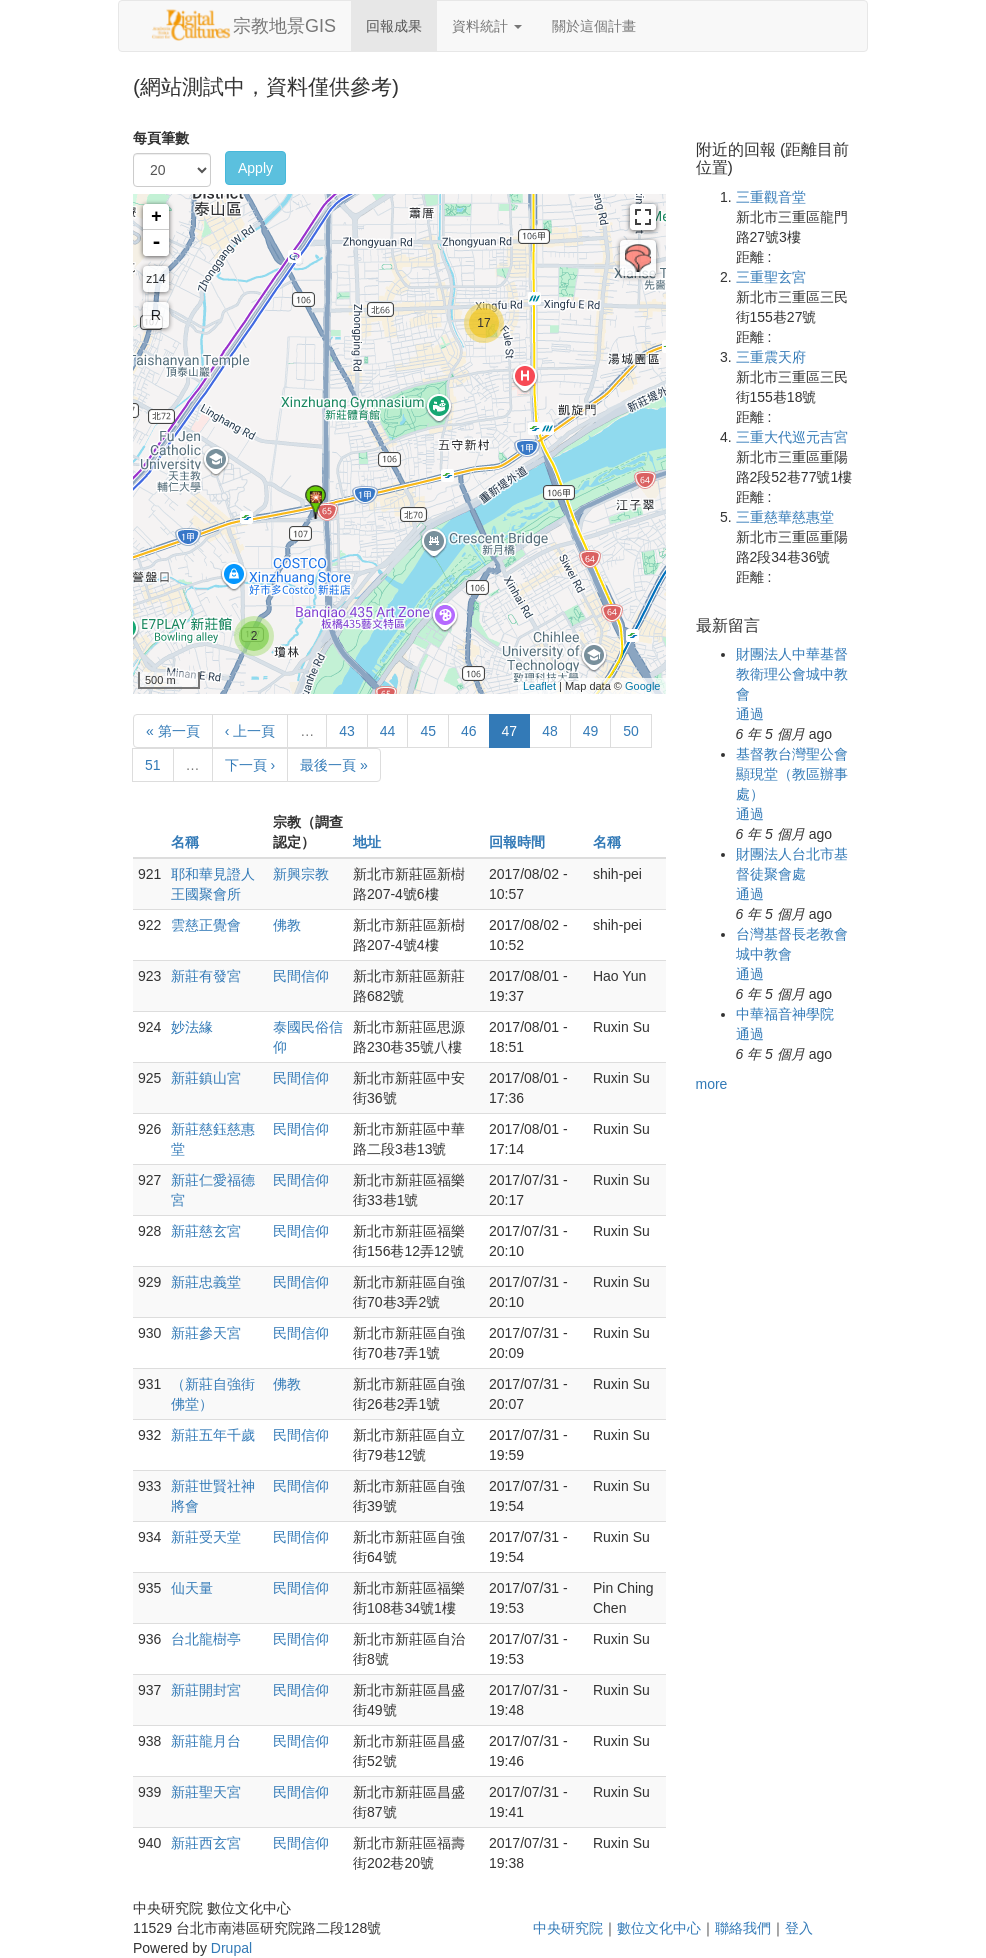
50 (631, 731)
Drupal (231, 1948)
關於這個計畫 (594, 26)
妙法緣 (192, 1027)
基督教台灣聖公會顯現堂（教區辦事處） (792, 774)
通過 (750, 714)
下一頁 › (250, 765)
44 (388, 731)
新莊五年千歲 (213, 1435)
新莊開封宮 (206, 1690)
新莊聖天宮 (206, 1792)
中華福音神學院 (785, 1014)
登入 (799, 1928)
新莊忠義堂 (206, 1282)
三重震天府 (771, 357)
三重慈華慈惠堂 (785, 517)
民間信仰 (301, 976)
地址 (367, 842)
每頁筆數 (161, 138)
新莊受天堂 (206, 1537)
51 (153, 765)
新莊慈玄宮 (206, 1231)
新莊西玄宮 (206, 1843)
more (712, 1084)
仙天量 (192, 1588)
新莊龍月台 (206, 1741)
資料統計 (487, 26)
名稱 (185, 842)
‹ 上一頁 (250, 731)
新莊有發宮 (206, 976)
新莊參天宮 (206, 1333)
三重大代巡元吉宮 (792, 437)
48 (550, 731)
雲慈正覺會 (206, 925)
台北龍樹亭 (206, 1639)
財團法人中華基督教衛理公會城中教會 (792, 674)
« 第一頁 (173, 731)
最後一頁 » (334, 765)
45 (428, 731)
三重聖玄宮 (771, 277)
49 (591, 731)
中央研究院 (568, 1928)
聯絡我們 (743, 1928)
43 (347, 731)
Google (642, 686)
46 (469, 731)
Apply (255, 168)
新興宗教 (301, 874)
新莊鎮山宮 (206, 1078)
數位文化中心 (659, 1928)
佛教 (287, 925)
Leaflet (539, 686)
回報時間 (517, 842)
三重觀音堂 (771, 197)
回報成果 (394, 26)
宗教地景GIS (284, 26)
